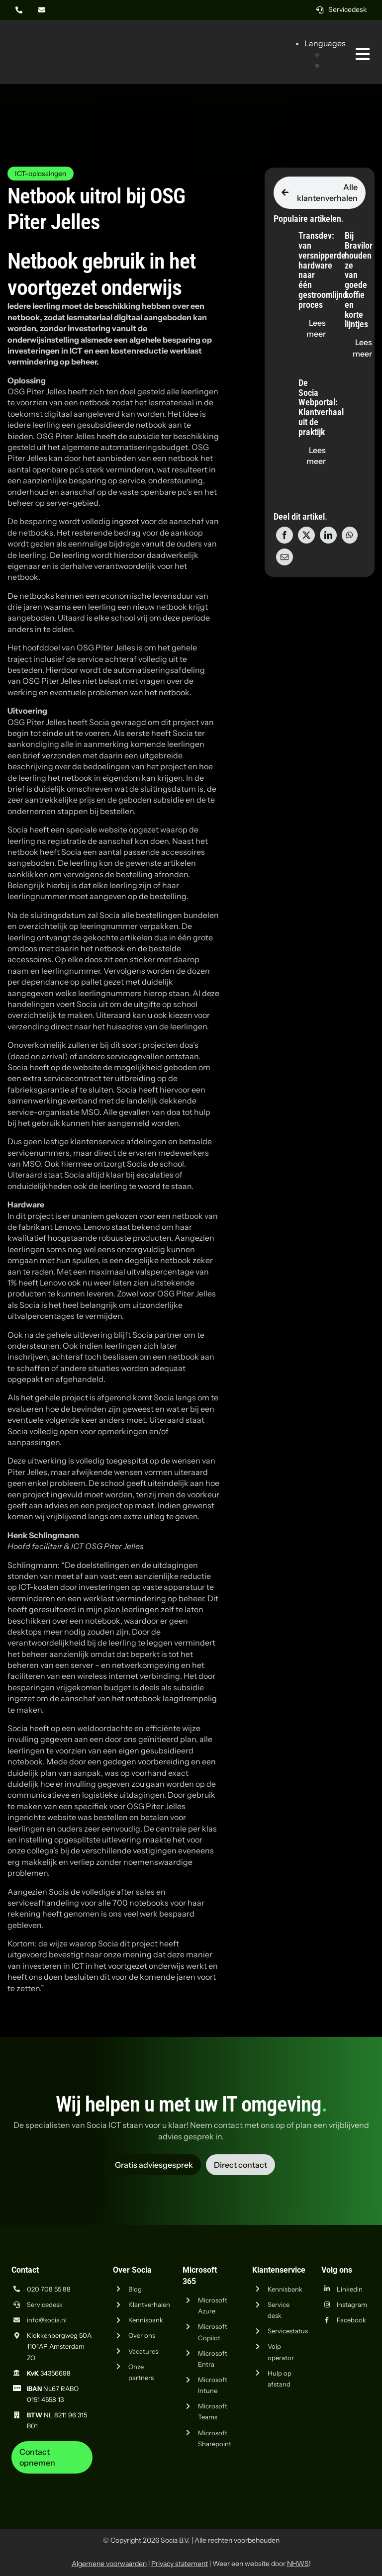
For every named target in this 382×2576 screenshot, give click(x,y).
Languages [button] (325, 43)
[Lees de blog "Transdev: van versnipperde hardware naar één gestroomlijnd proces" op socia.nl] (316, 328)
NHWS (298, 2563)
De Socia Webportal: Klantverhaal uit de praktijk (321, 407)
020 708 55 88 (49, 2289)
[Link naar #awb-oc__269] (363, 54)
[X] (306, 535)
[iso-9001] (300, 2478)
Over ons (141, 2335)
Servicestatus (288, 2331)
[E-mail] (284, 557)
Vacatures (143, 2351)
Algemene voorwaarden (109, 2563)
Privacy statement (179, 2563)
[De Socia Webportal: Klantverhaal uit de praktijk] (280, 378)
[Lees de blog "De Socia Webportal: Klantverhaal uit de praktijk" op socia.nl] (316, 456)
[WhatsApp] (349, 535)
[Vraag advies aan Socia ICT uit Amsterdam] (154, 2164)
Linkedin (350, 2289)
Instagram (352, 2304)
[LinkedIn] (328, 535)
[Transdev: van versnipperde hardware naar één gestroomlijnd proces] (280, 231)
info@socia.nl (47, 2320)
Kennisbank (145, 2320)
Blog (135, 2289)
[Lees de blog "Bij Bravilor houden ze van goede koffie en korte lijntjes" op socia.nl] (362, 348)
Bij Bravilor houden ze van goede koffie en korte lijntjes (359, 279)
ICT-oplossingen (40, 173)
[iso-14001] (350, 2478)
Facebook (351, 2320)
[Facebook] (284, 535)
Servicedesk (45, 2304)
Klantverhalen (149, 2304)
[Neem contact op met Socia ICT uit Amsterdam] (52, 2457)
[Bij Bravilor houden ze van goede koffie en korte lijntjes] (326, 231)
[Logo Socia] (44, 39)
